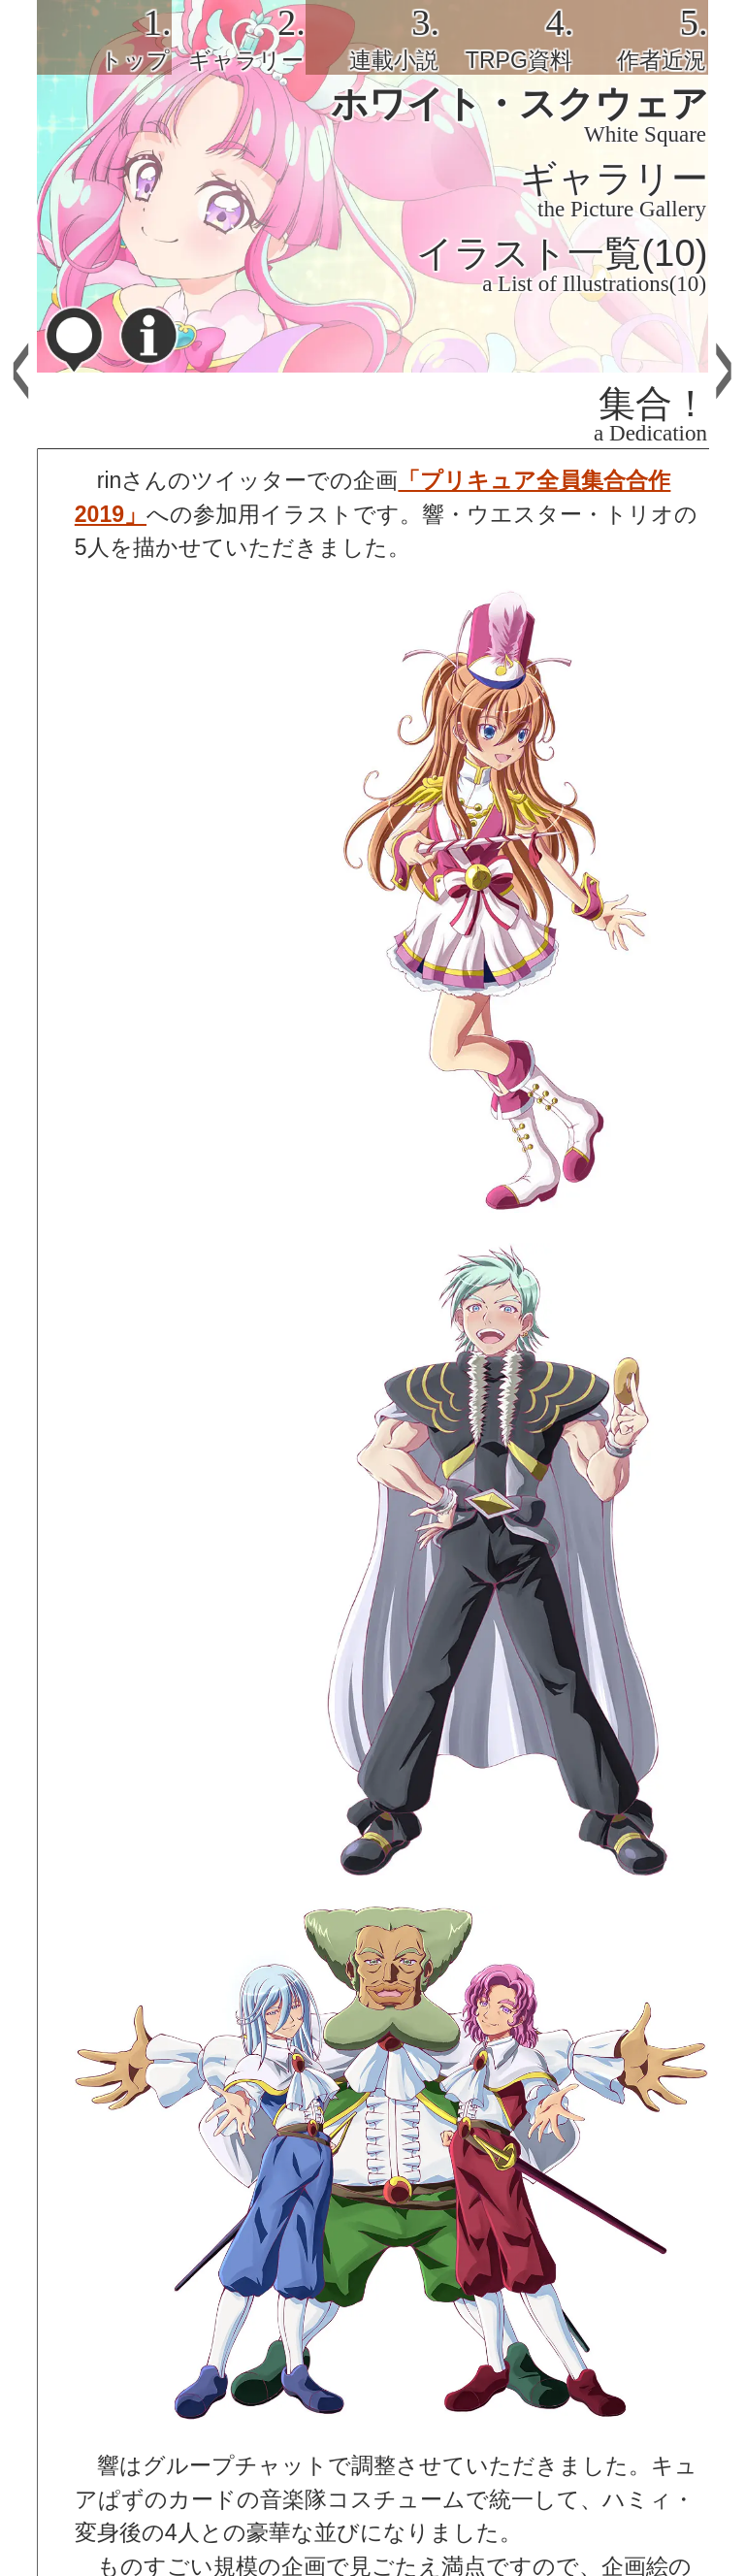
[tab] (104, 37)
